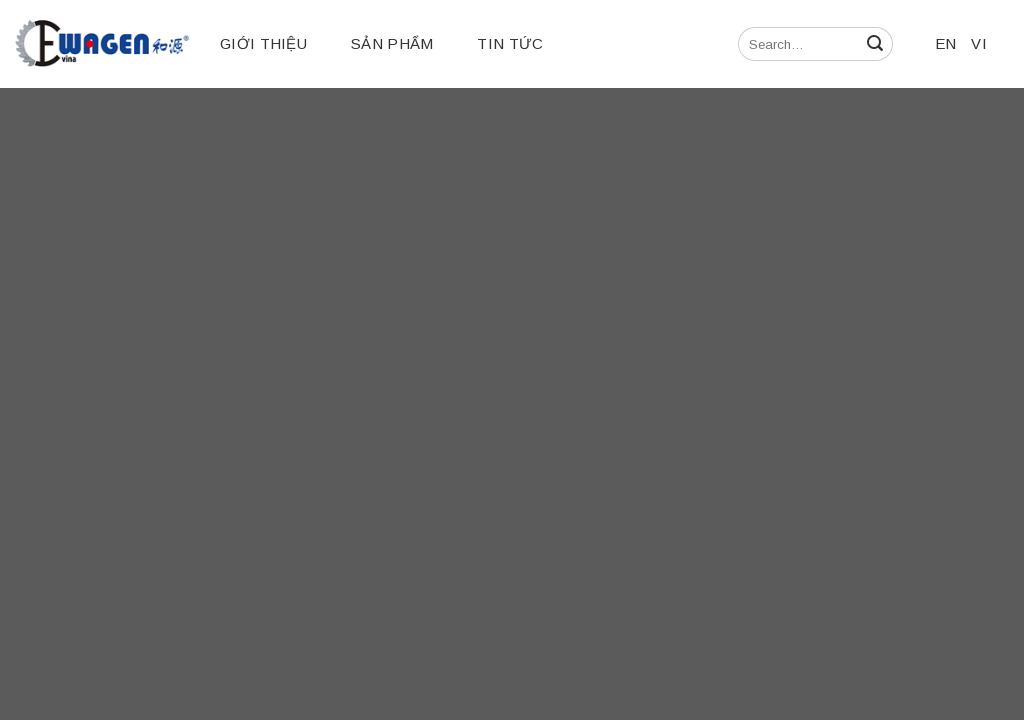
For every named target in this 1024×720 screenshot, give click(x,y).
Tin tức (510, 43)
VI (979, 43)
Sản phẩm (392, 43)
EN (946, 43)
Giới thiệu (263, 43)
